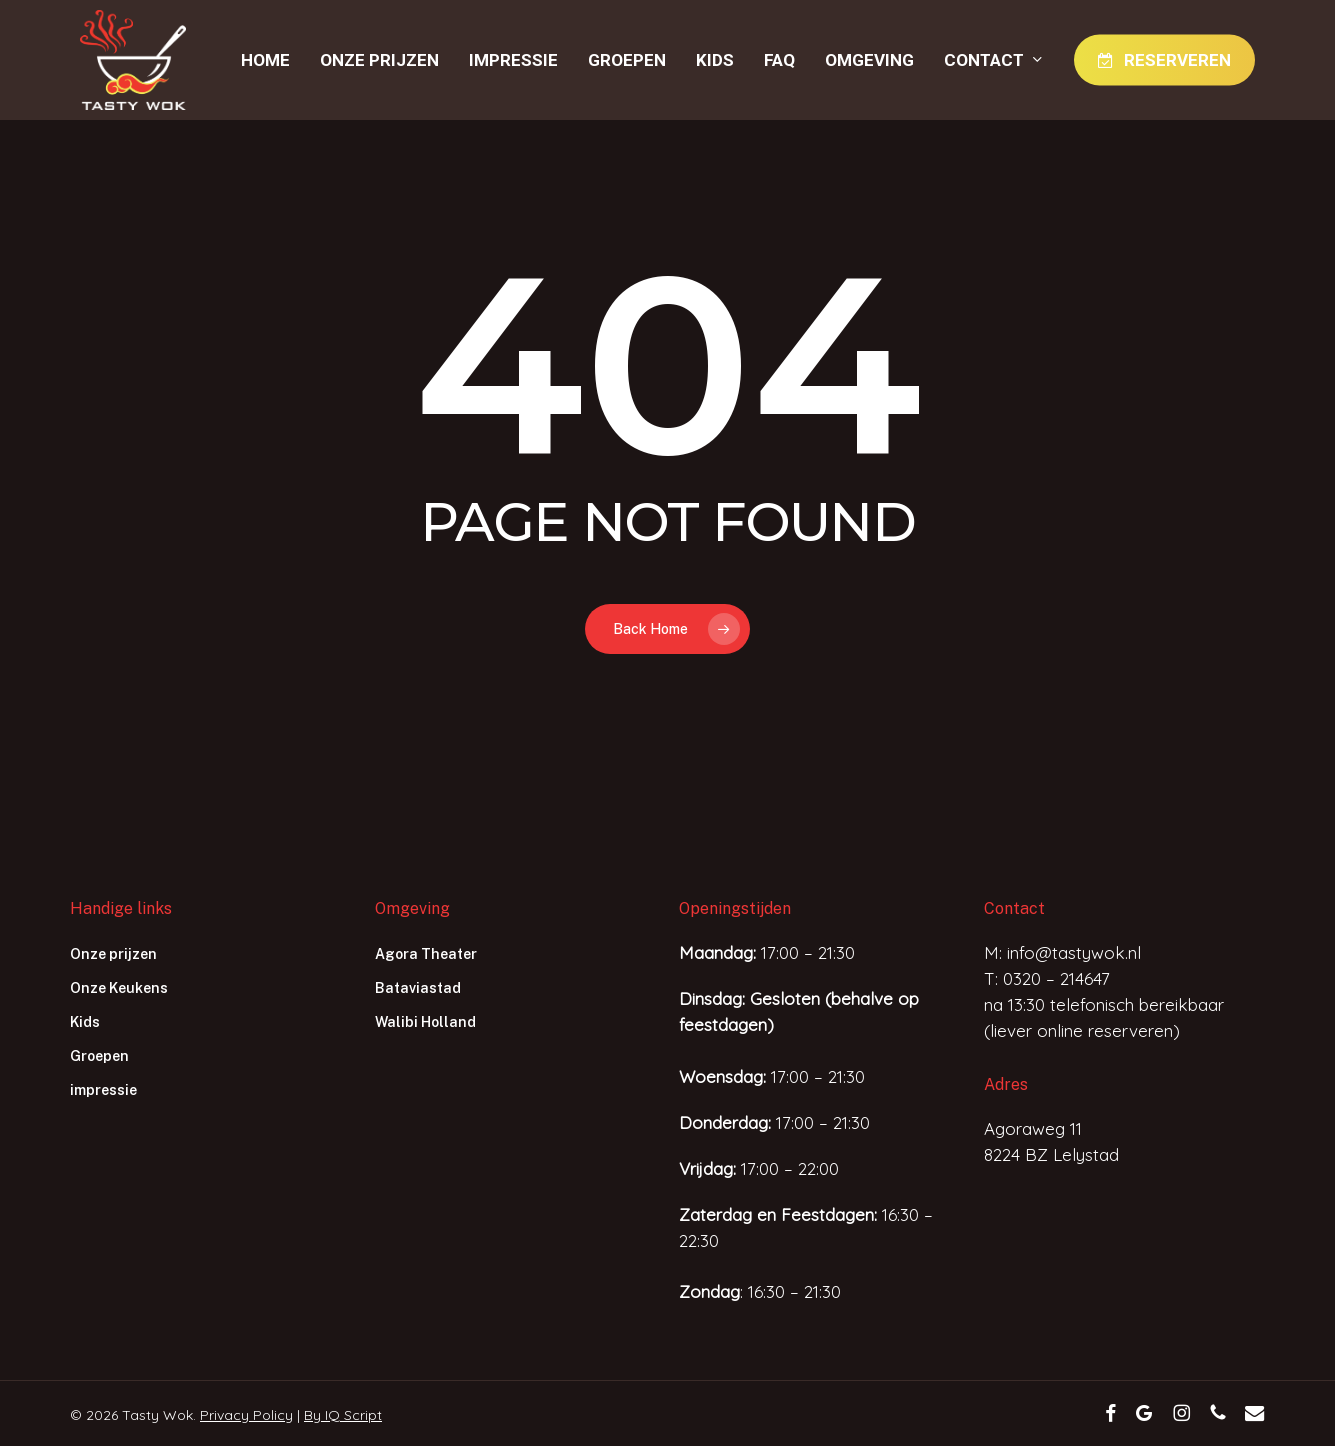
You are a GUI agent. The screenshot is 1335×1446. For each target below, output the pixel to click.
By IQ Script (343, 1415)
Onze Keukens (119, 988)
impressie (103, 1090)
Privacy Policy (246, 1415)
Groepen (99, 1056)
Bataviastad (418, 988)
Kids (85, 1022)
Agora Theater (426, 954)
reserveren (1130, 1030)
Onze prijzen (113, 954)
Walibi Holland (425, 1022)
